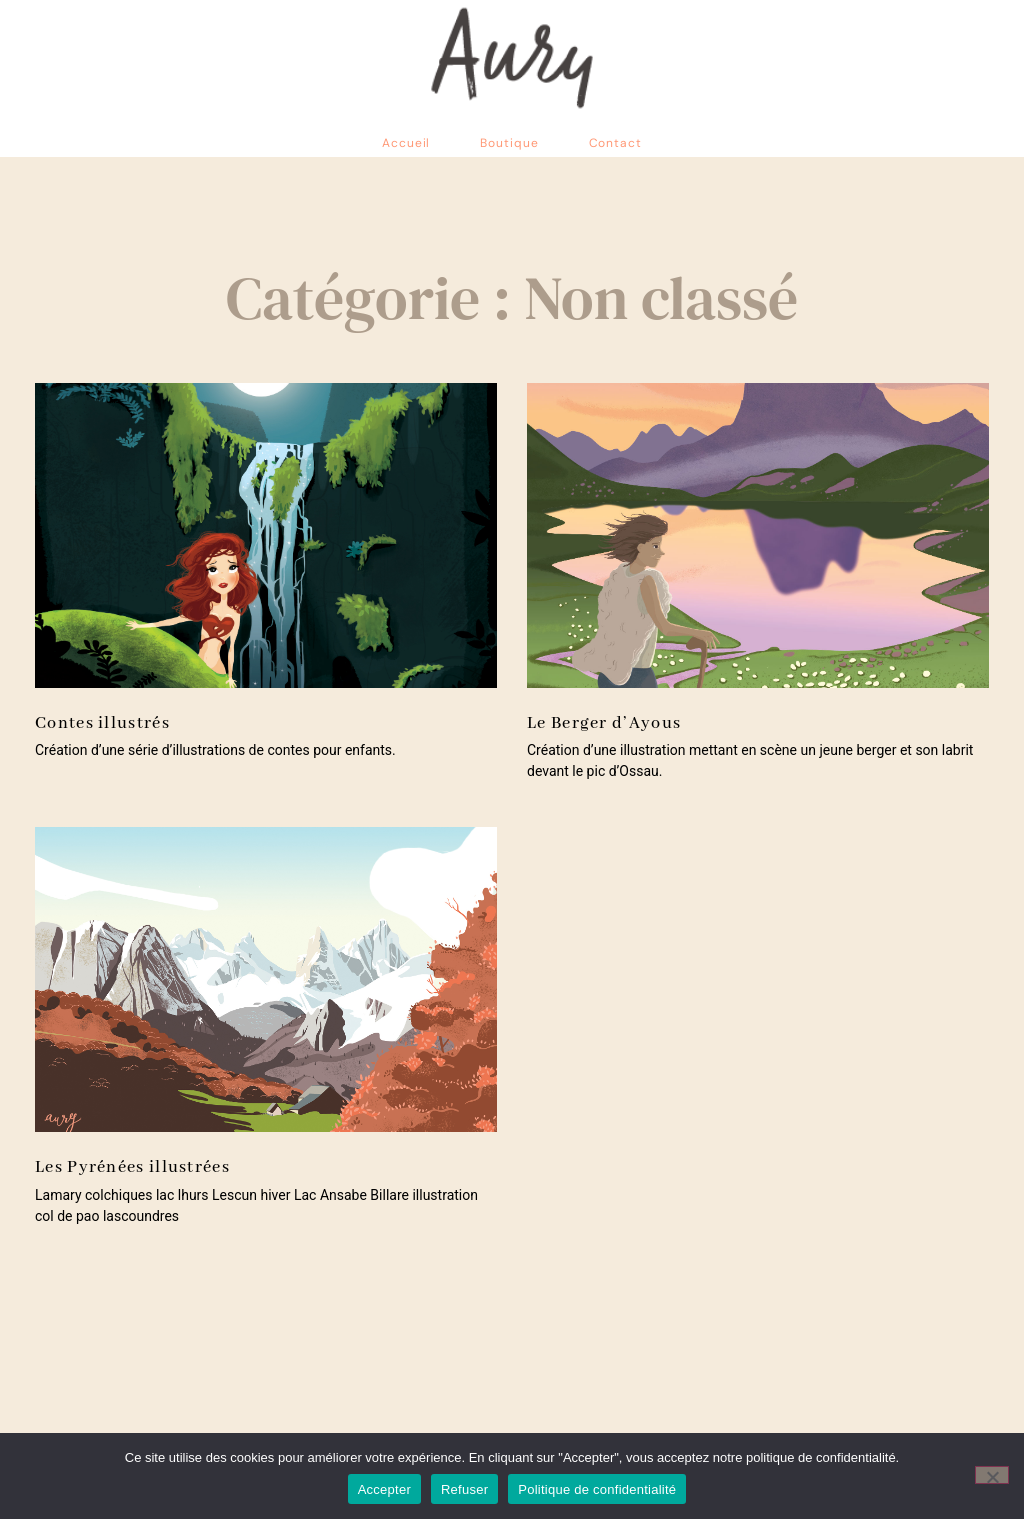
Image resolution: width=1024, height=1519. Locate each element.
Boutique (509, 143)
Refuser (464, 1489)
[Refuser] (992, 1475)
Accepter (384, 1489)
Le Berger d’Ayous (604, 723)
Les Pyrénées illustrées (132, 1167)
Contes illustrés (102, 723)
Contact (615, 143)
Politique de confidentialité (597, 1489)
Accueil (406, 143)
